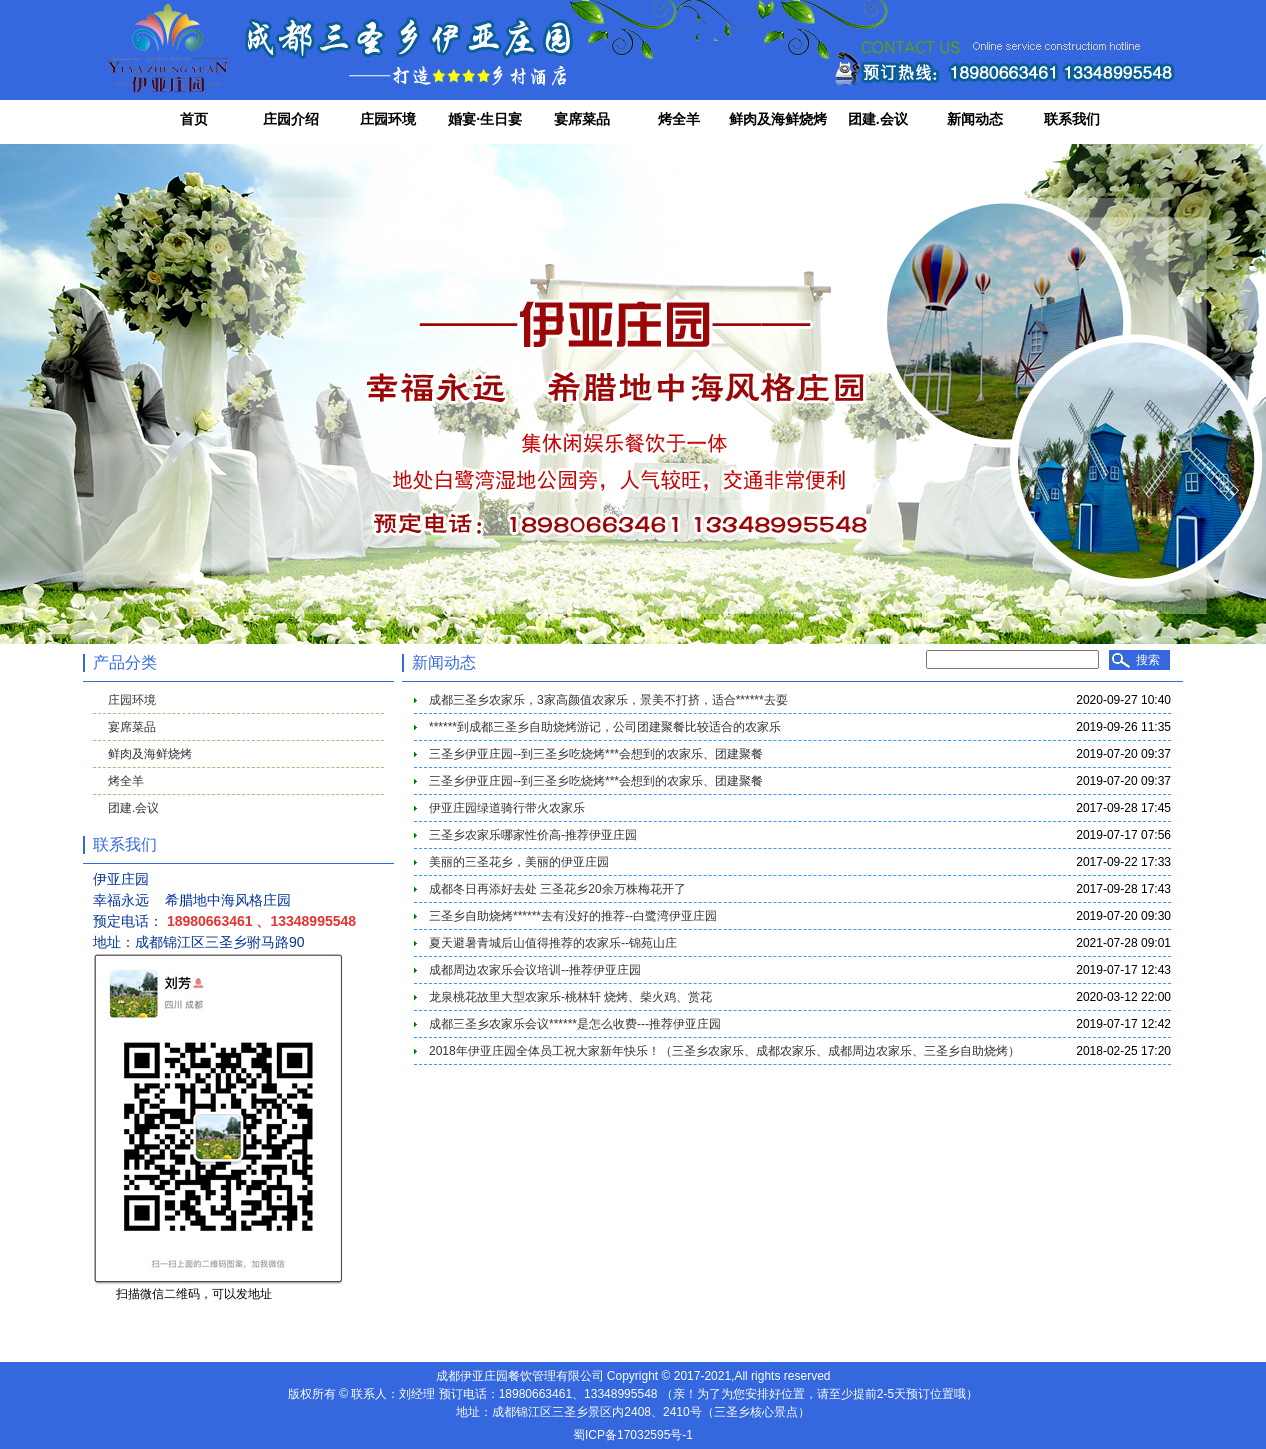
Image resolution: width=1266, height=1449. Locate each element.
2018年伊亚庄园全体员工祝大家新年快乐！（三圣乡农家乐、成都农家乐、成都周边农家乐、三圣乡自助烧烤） (724, 1051)
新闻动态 (975, 119)
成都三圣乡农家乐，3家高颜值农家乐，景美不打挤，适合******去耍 (608, 700)
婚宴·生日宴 (485, 119)
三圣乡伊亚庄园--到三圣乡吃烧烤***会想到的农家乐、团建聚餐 (596, 754)
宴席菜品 (582, 119)
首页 (194, 119)
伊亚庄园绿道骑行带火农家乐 (507, 808)
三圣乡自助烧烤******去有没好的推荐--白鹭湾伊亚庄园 (573, 916)
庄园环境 (388, 119)
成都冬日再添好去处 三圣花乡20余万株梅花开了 (557, 889)
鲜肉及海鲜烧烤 (778, 119)
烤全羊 (679, 119)
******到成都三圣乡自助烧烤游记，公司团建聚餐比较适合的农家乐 (605, 727)
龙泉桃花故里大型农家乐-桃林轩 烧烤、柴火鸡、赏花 (570, 997)
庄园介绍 (291, 119)
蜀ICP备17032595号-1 (633, 1435)
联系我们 (1072, 119)
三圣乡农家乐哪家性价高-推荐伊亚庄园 (533, 835)
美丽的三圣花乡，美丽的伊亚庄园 (519, 862)
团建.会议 (878, 119)
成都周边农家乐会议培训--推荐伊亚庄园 (535, 970)
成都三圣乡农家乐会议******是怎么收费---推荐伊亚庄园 (575, 1024)
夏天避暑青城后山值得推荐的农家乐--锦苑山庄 (553, 943)
